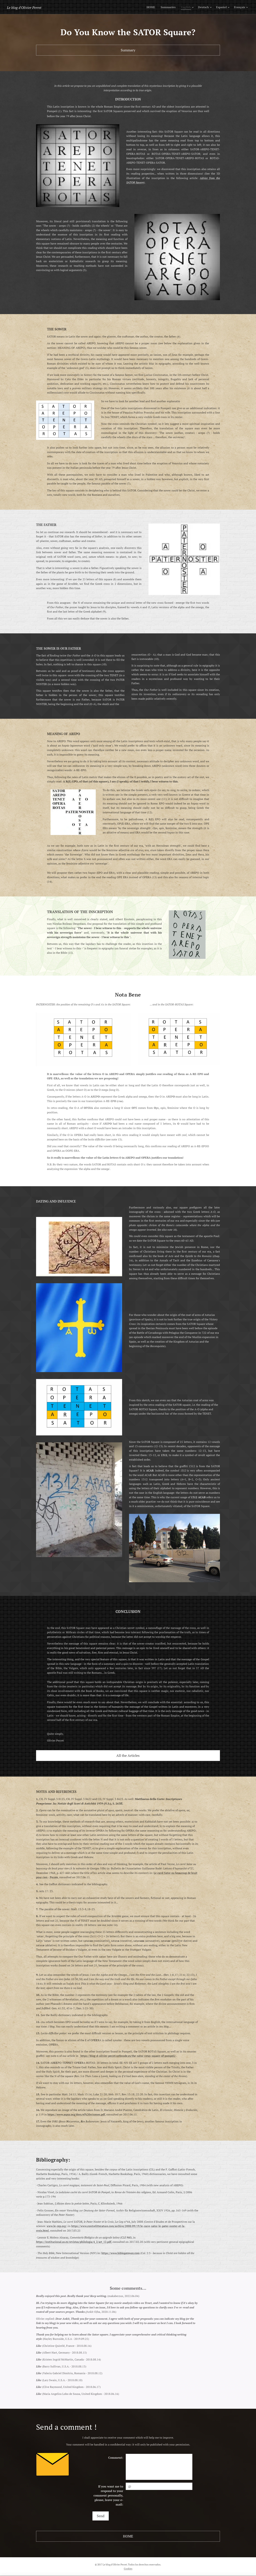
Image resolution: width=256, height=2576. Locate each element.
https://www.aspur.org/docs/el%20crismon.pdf (76, 2114)
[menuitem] (146, 7)
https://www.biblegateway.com (120, 2253)
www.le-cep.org (56, 2226)
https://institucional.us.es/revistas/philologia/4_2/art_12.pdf (73, 2242)
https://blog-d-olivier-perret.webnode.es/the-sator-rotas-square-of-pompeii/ (128, 2056)
